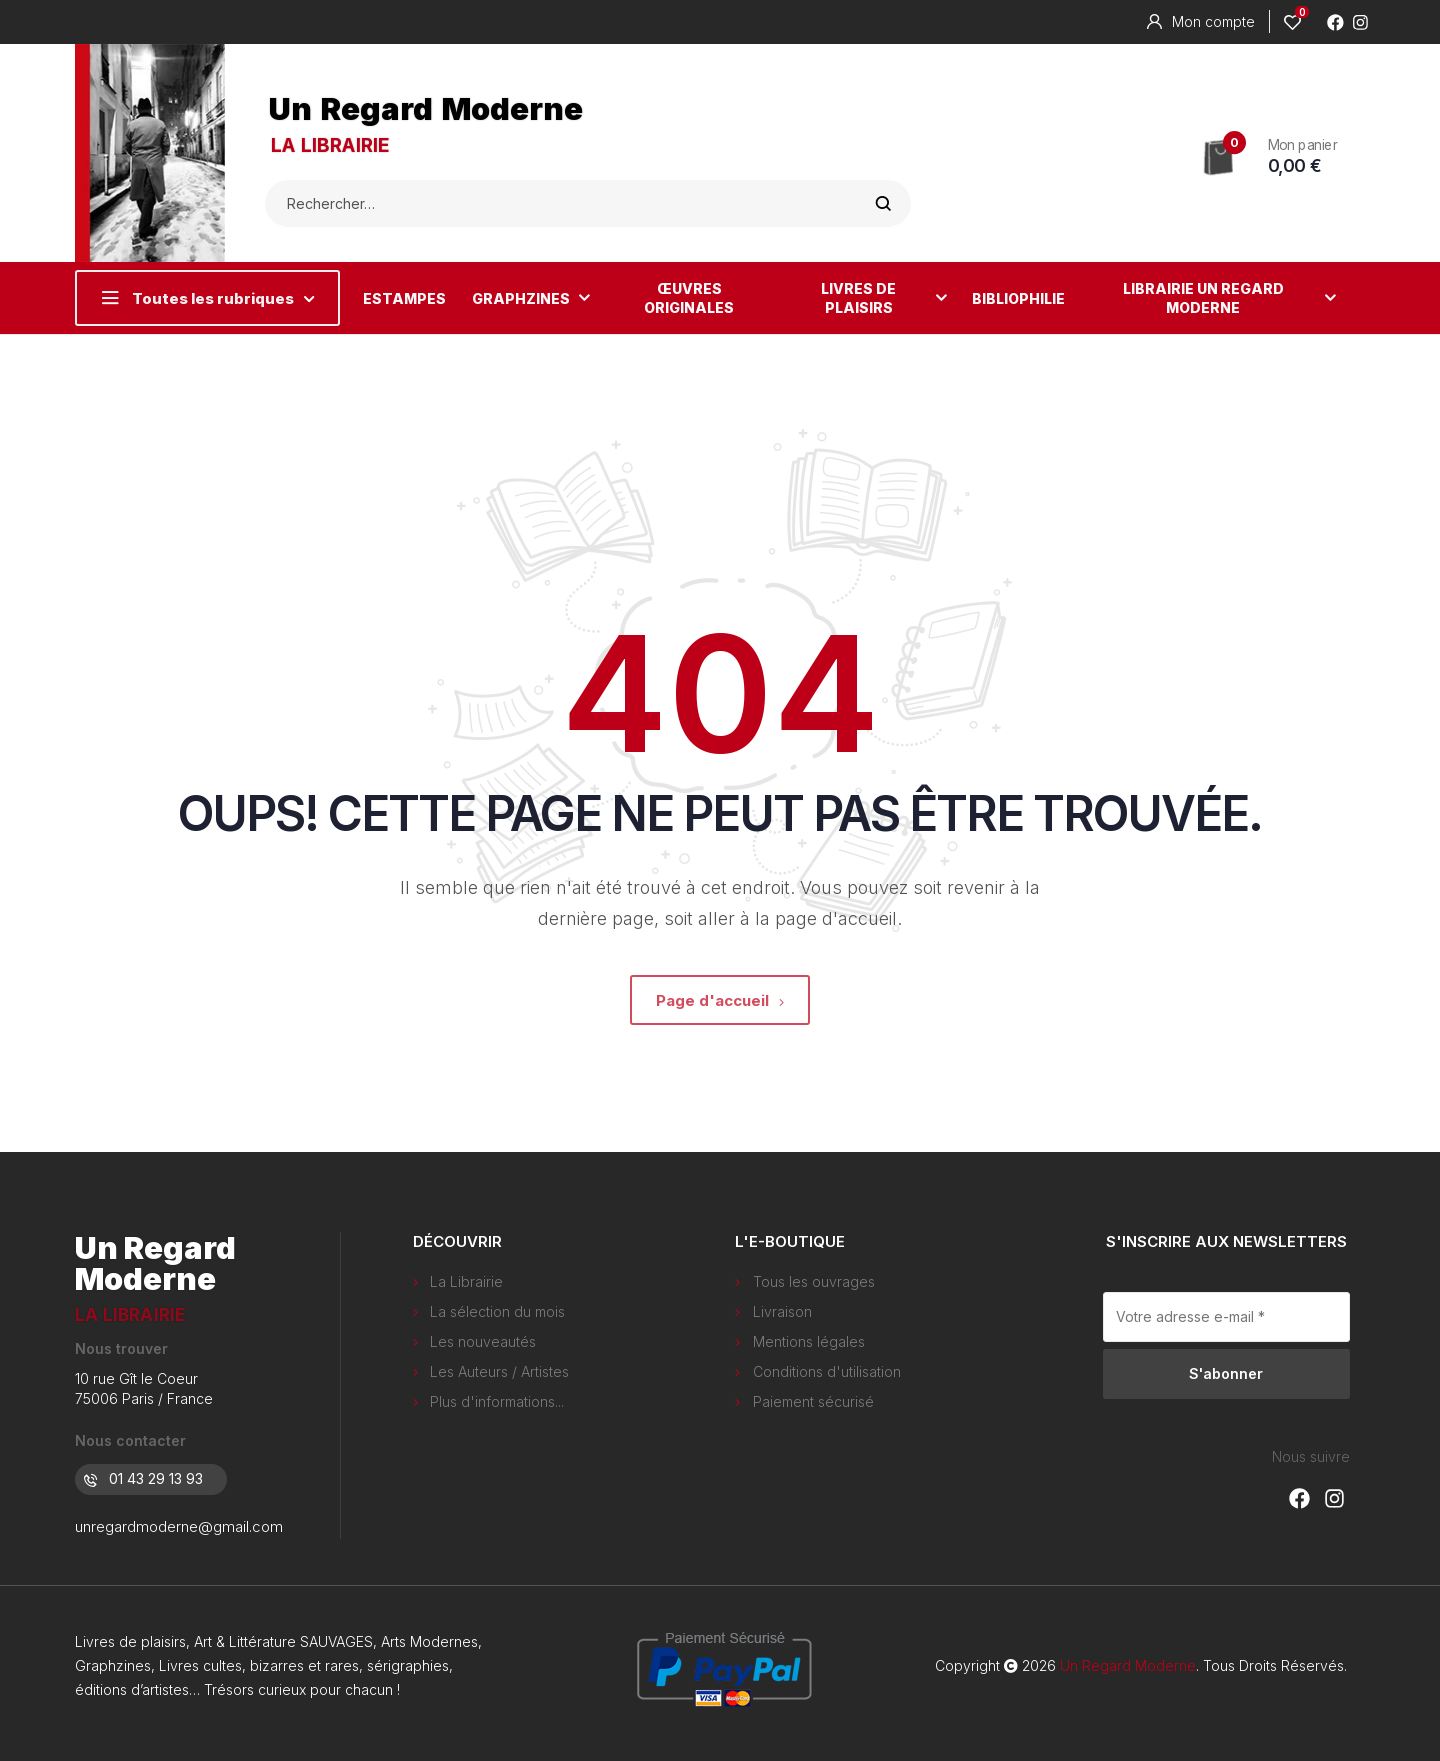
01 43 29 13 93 (143, 1478)
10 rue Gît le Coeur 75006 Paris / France (144, 1388)
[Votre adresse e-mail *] (1227, 1317)
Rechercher (883, 203)
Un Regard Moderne (426, 108)
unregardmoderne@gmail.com (179, 1526)
